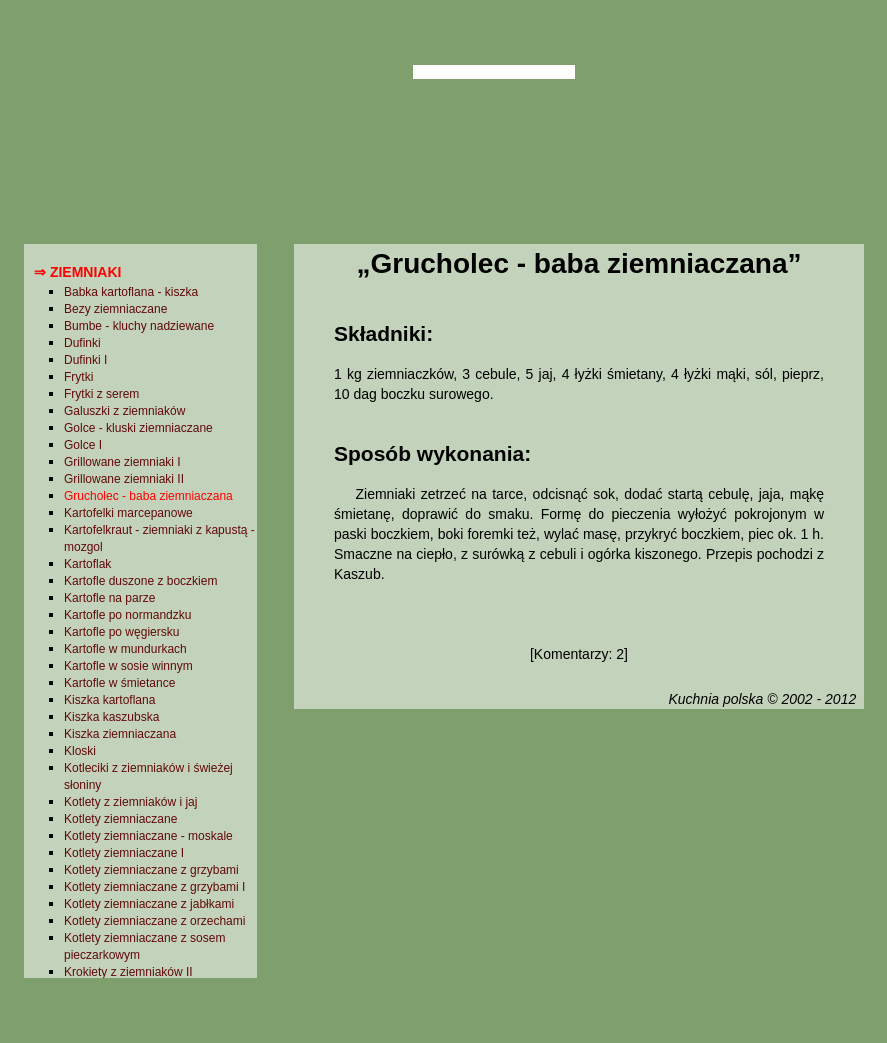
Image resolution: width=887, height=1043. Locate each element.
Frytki (78, 377)
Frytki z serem (101, 394)
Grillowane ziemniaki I (122, 462)
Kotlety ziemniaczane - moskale (148, 836)
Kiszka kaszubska (111, 717)
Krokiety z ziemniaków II (128, 972)
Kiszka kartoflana (109, 700)
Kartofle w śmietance (119, 683)
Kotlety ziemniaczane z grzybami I (154, 887)
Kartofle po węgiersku (121, 632)
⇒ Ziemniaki (77, 272)
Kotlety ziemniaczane (120, 819)
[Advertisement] (578, 873)
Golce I (83, 445)
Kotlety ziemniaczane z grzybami (151, 870)
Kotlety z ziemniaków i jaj (130, 802)
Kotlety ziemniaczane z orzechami (154, 921)
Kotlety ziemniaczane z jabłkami (149, 904)
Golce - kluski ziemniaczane (138, 428)
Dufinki (82, 343)
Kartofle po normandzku (127, 615)
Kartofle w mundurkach (125, 649)
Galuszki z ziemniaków (124, 411)
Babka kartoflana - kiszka (131, 292)
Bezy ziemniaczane (115, 309)
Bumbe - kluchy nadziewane (139, 326)
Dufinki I (85, 360)
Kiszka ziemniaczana (120, 734)
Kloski (80, 751)
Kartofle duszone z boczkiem (140, 581)
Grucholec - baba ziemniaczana (148, 496)
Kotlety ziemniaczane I (124, 853)
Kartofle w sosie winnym (128, 666)
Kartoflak (87, 564)
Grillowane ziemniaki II (124, 479)
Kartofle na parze (109, 598)
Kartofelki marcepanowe (128, 513)
